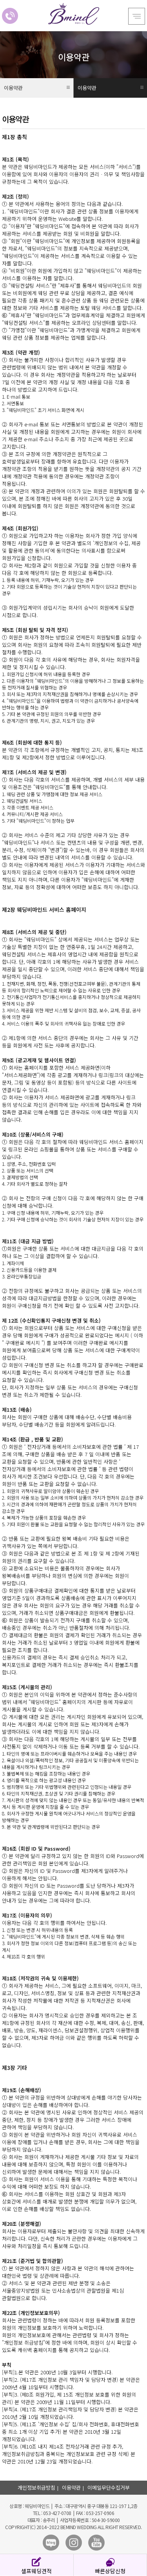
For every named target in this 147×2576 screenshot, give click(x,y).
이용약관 (71, 2487)
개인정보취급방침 (36, 2487)
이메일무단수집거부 (108, 2487)
